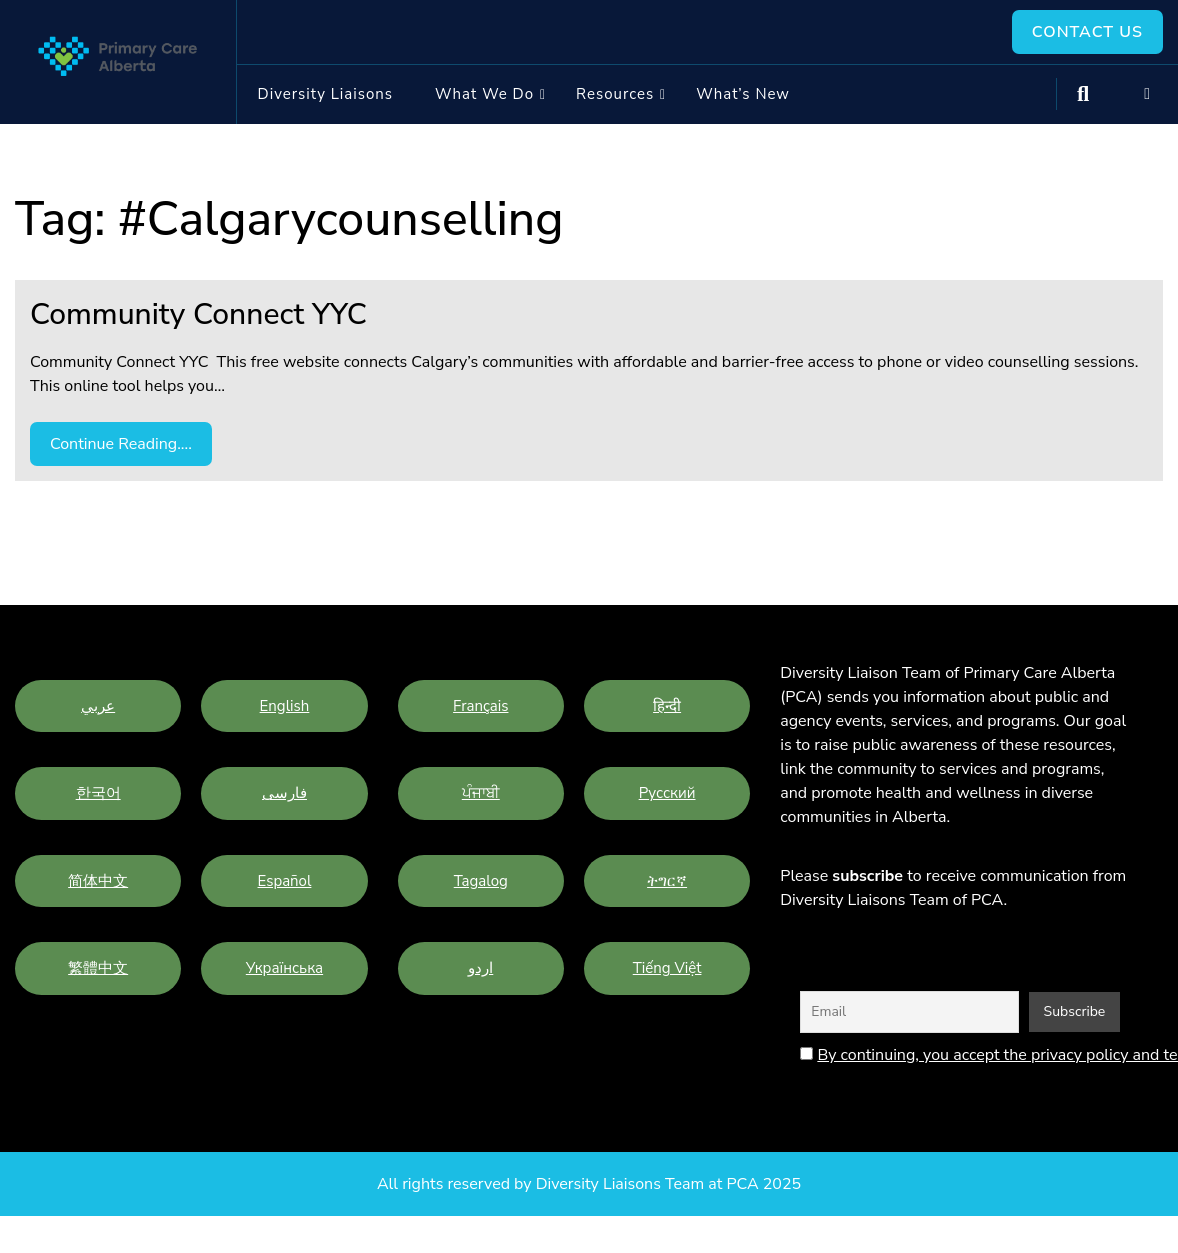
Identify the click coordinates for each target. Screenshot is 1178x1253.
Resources (615, 94)
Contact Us (1087, 32)
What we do (484, 94)
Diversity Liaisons (325, 94)
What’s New (743, 94)
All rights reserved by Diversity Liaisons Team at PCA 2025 (589, 1184)
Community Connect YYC (198, 314)
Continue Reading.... (121, 444)
